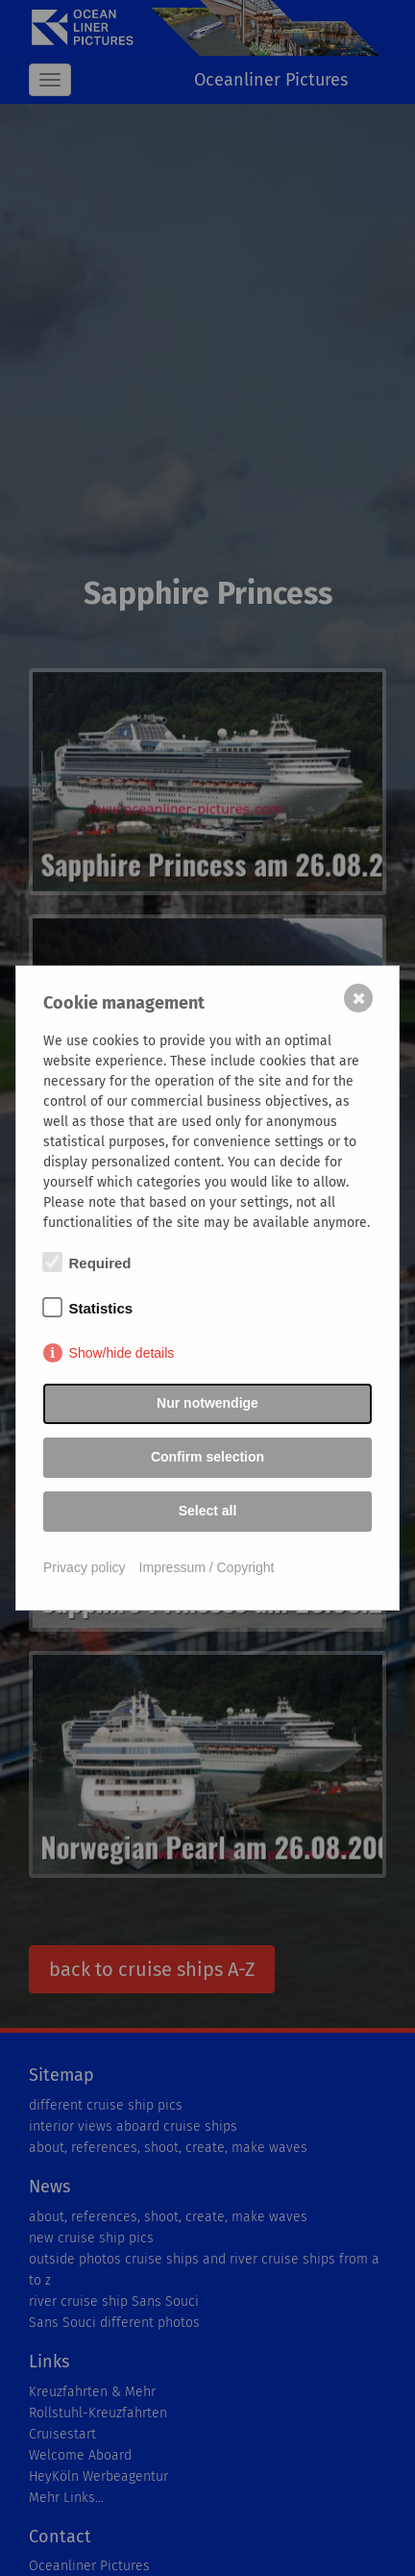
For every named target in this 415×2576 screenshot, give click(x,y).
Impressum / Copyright (207, 1567)
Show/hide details (122, 1353)
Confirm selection (207, 1456)
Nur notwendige (207, 1403)
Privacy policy (84, 1567)
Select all (208, 1510)
